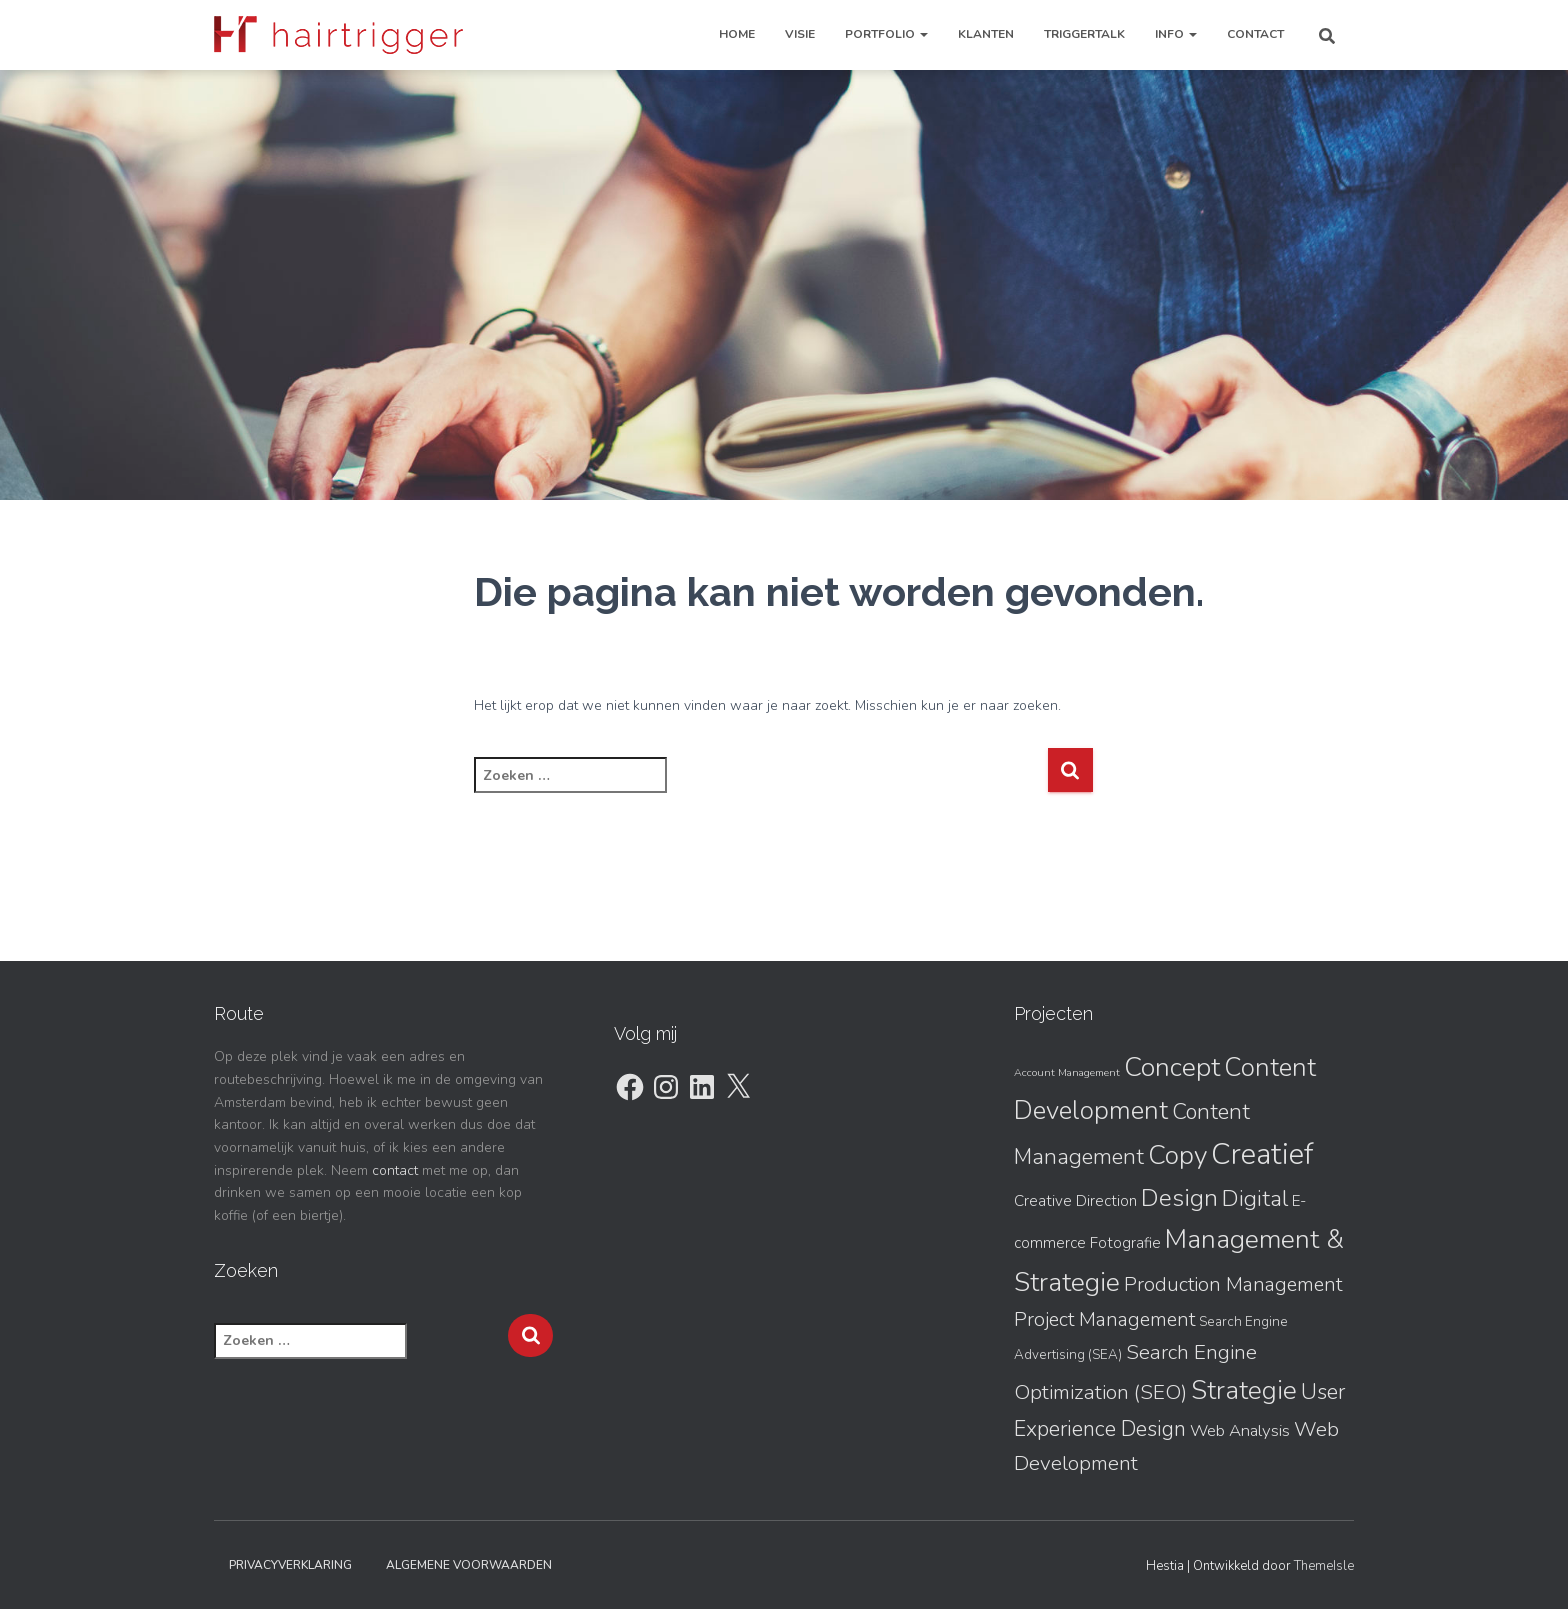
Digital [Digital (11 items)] (1255, 1198)
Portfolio (886, 34)
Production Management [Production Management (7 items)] (1233, 1284)
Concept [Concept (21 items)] (1172, 1067)
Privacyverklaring (290, 1565)
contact (395, 1170)
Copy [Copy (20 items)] (1177, 1155)
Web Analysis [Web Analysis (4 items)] (1240, 1430)
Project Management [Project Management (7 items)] (1104, 1319)
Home (737, 34)
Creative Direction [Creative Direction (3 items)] (1075, 1201)
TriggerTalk (1084, 34)
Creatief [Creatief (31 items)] (1262, 1154)
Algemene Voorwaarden (469, 1565)
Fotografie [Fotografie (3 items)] (1125, 1243)
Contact (1255, 34)
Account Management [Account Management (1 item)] (1067, 1072)
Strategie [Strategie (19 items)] (1244, 1390)
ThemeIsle (1324, 1566)
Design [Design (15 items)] (1179, 1198)
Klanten (986, 34)
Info (1176, 34)
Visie (800, 34)
